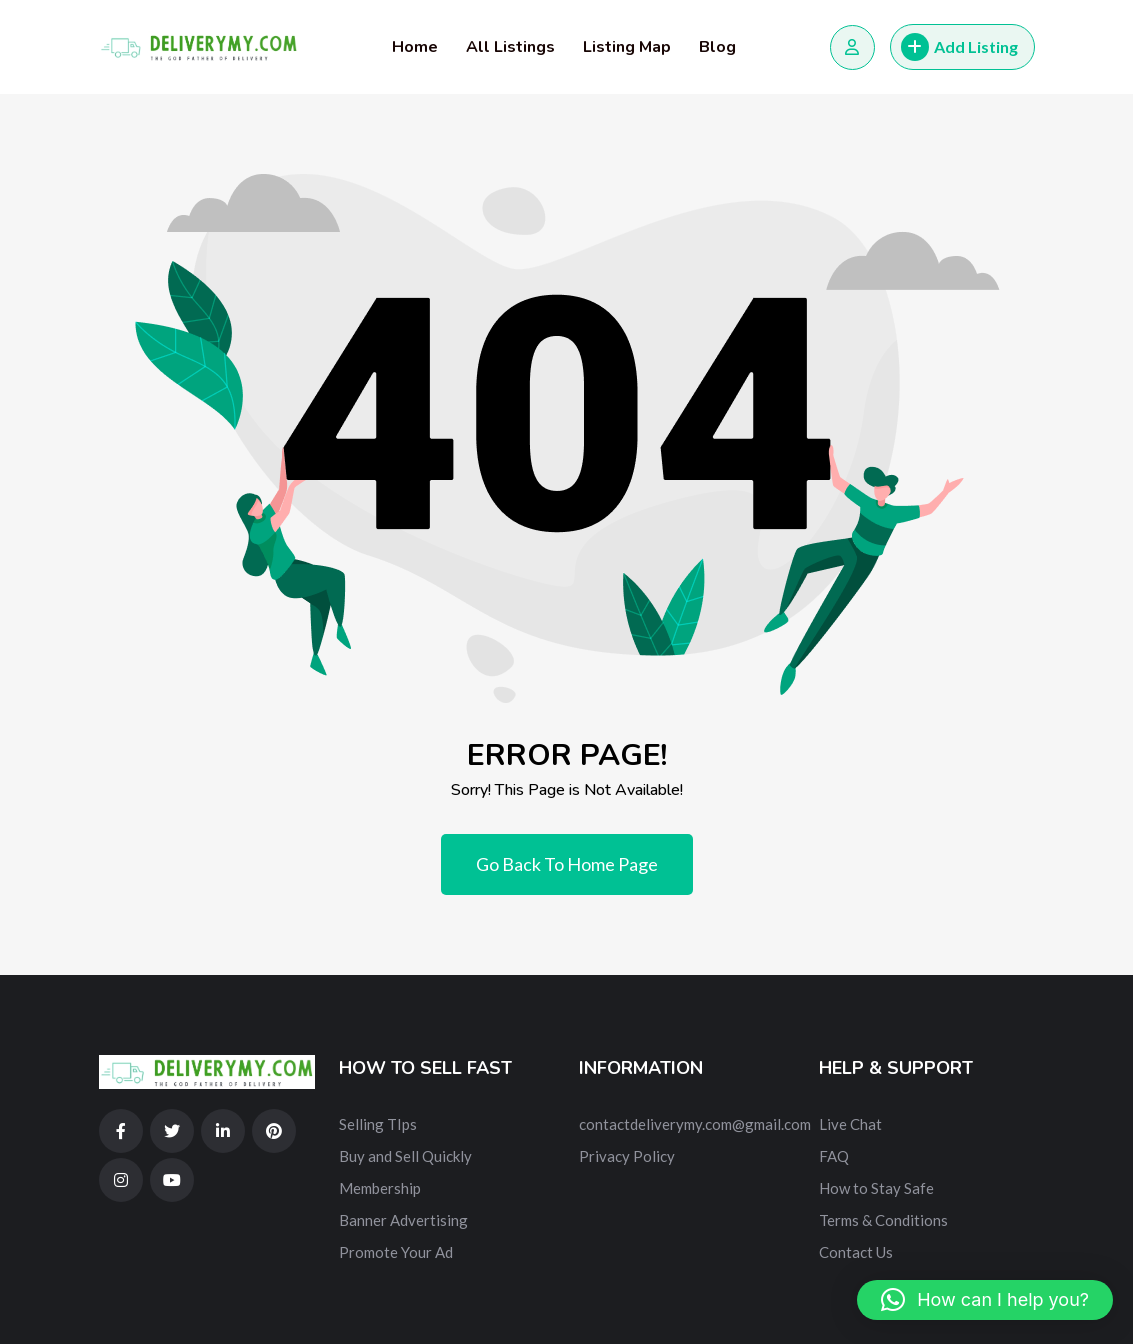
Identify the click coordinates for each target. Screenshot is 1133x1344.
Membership (380, 1188)
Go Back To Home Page (567, 864)
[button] (985, 1300)
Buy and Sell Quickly (405, 1156)
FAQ (834, 1156)
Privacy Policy (627, 1156)
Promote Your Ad (396, 1252)
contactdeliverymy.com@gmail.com (695, 1124)
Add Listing (959, 47)
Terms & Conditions (883, 1220)
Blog (717, 47)
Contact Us (856, 1252)
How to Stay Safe (876, 1188)
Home (415, 47)
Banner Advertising (403, 1220)
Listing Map (627, 47)
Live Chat (850, 1124)
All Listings (510, 47)
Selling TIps (378, 1124)
